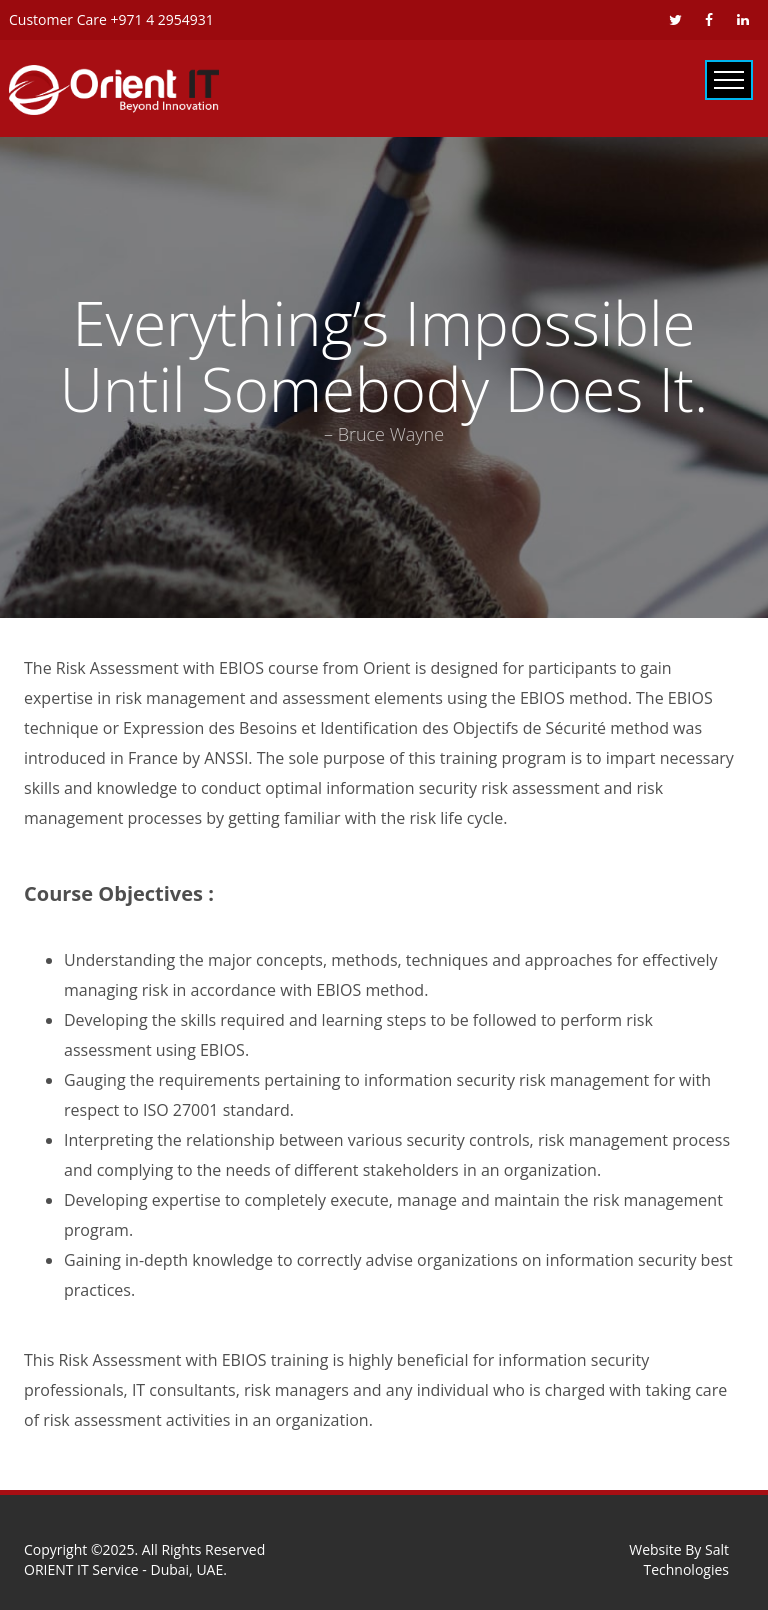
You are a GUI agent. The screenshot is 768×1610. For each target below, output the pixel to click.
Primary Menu (729, 80)
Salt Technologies (687, 1559)
